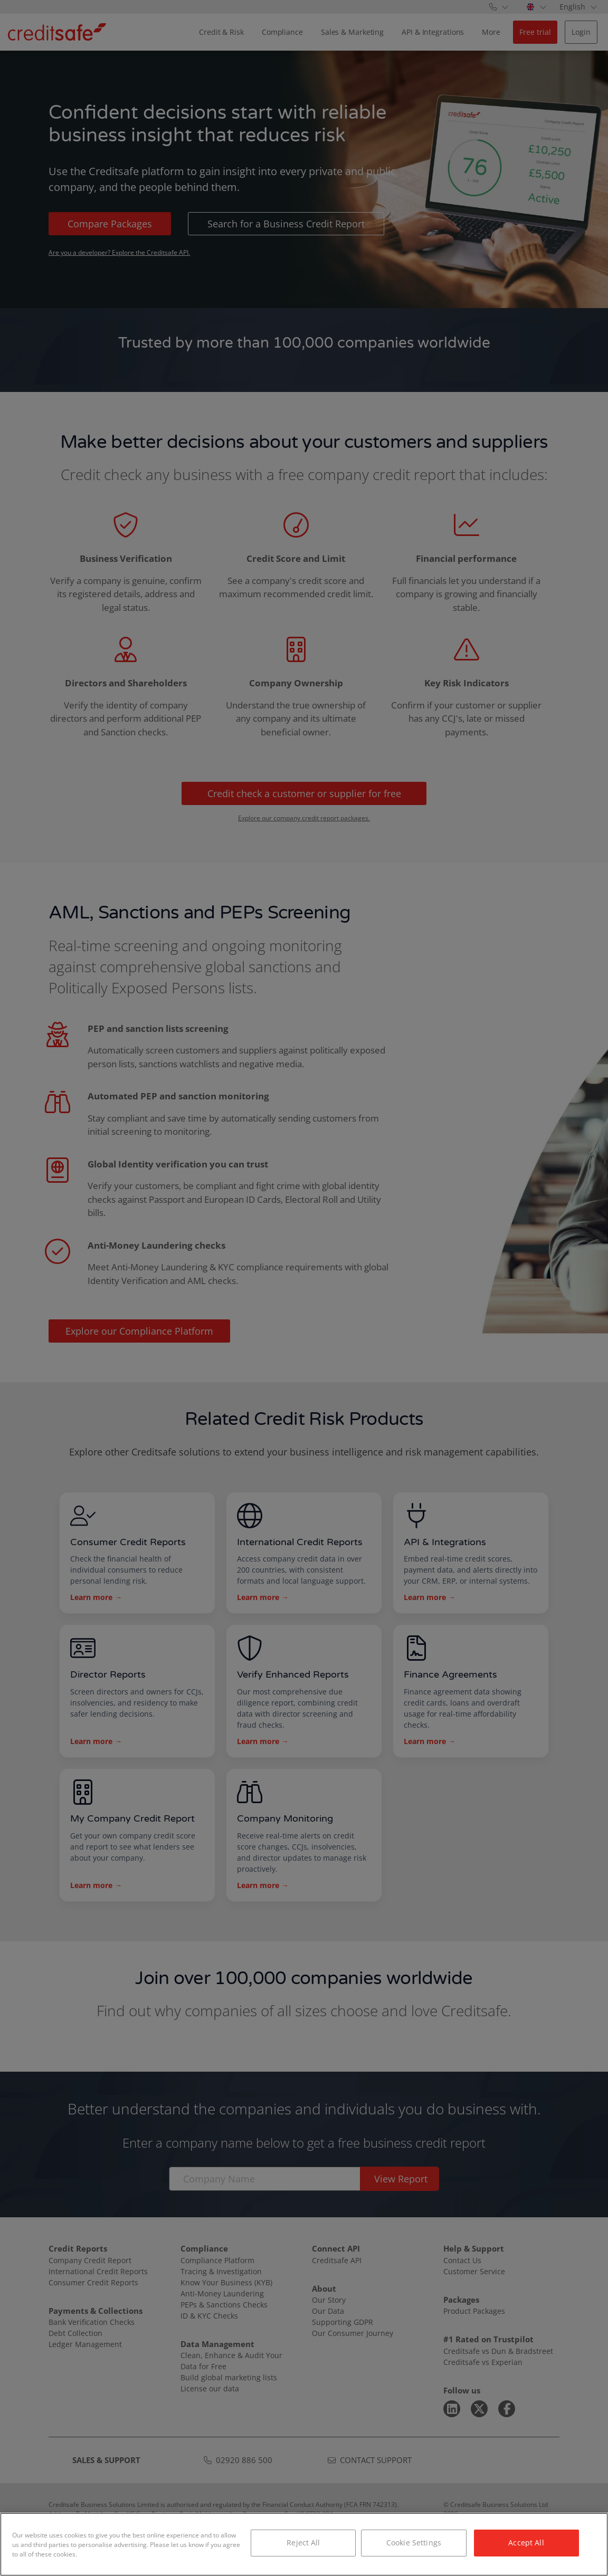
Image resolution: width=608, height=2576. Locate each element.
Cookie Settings (413, 2542)
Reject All (303, 2542)
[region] (304, 2544)
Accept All (526, 2542)
